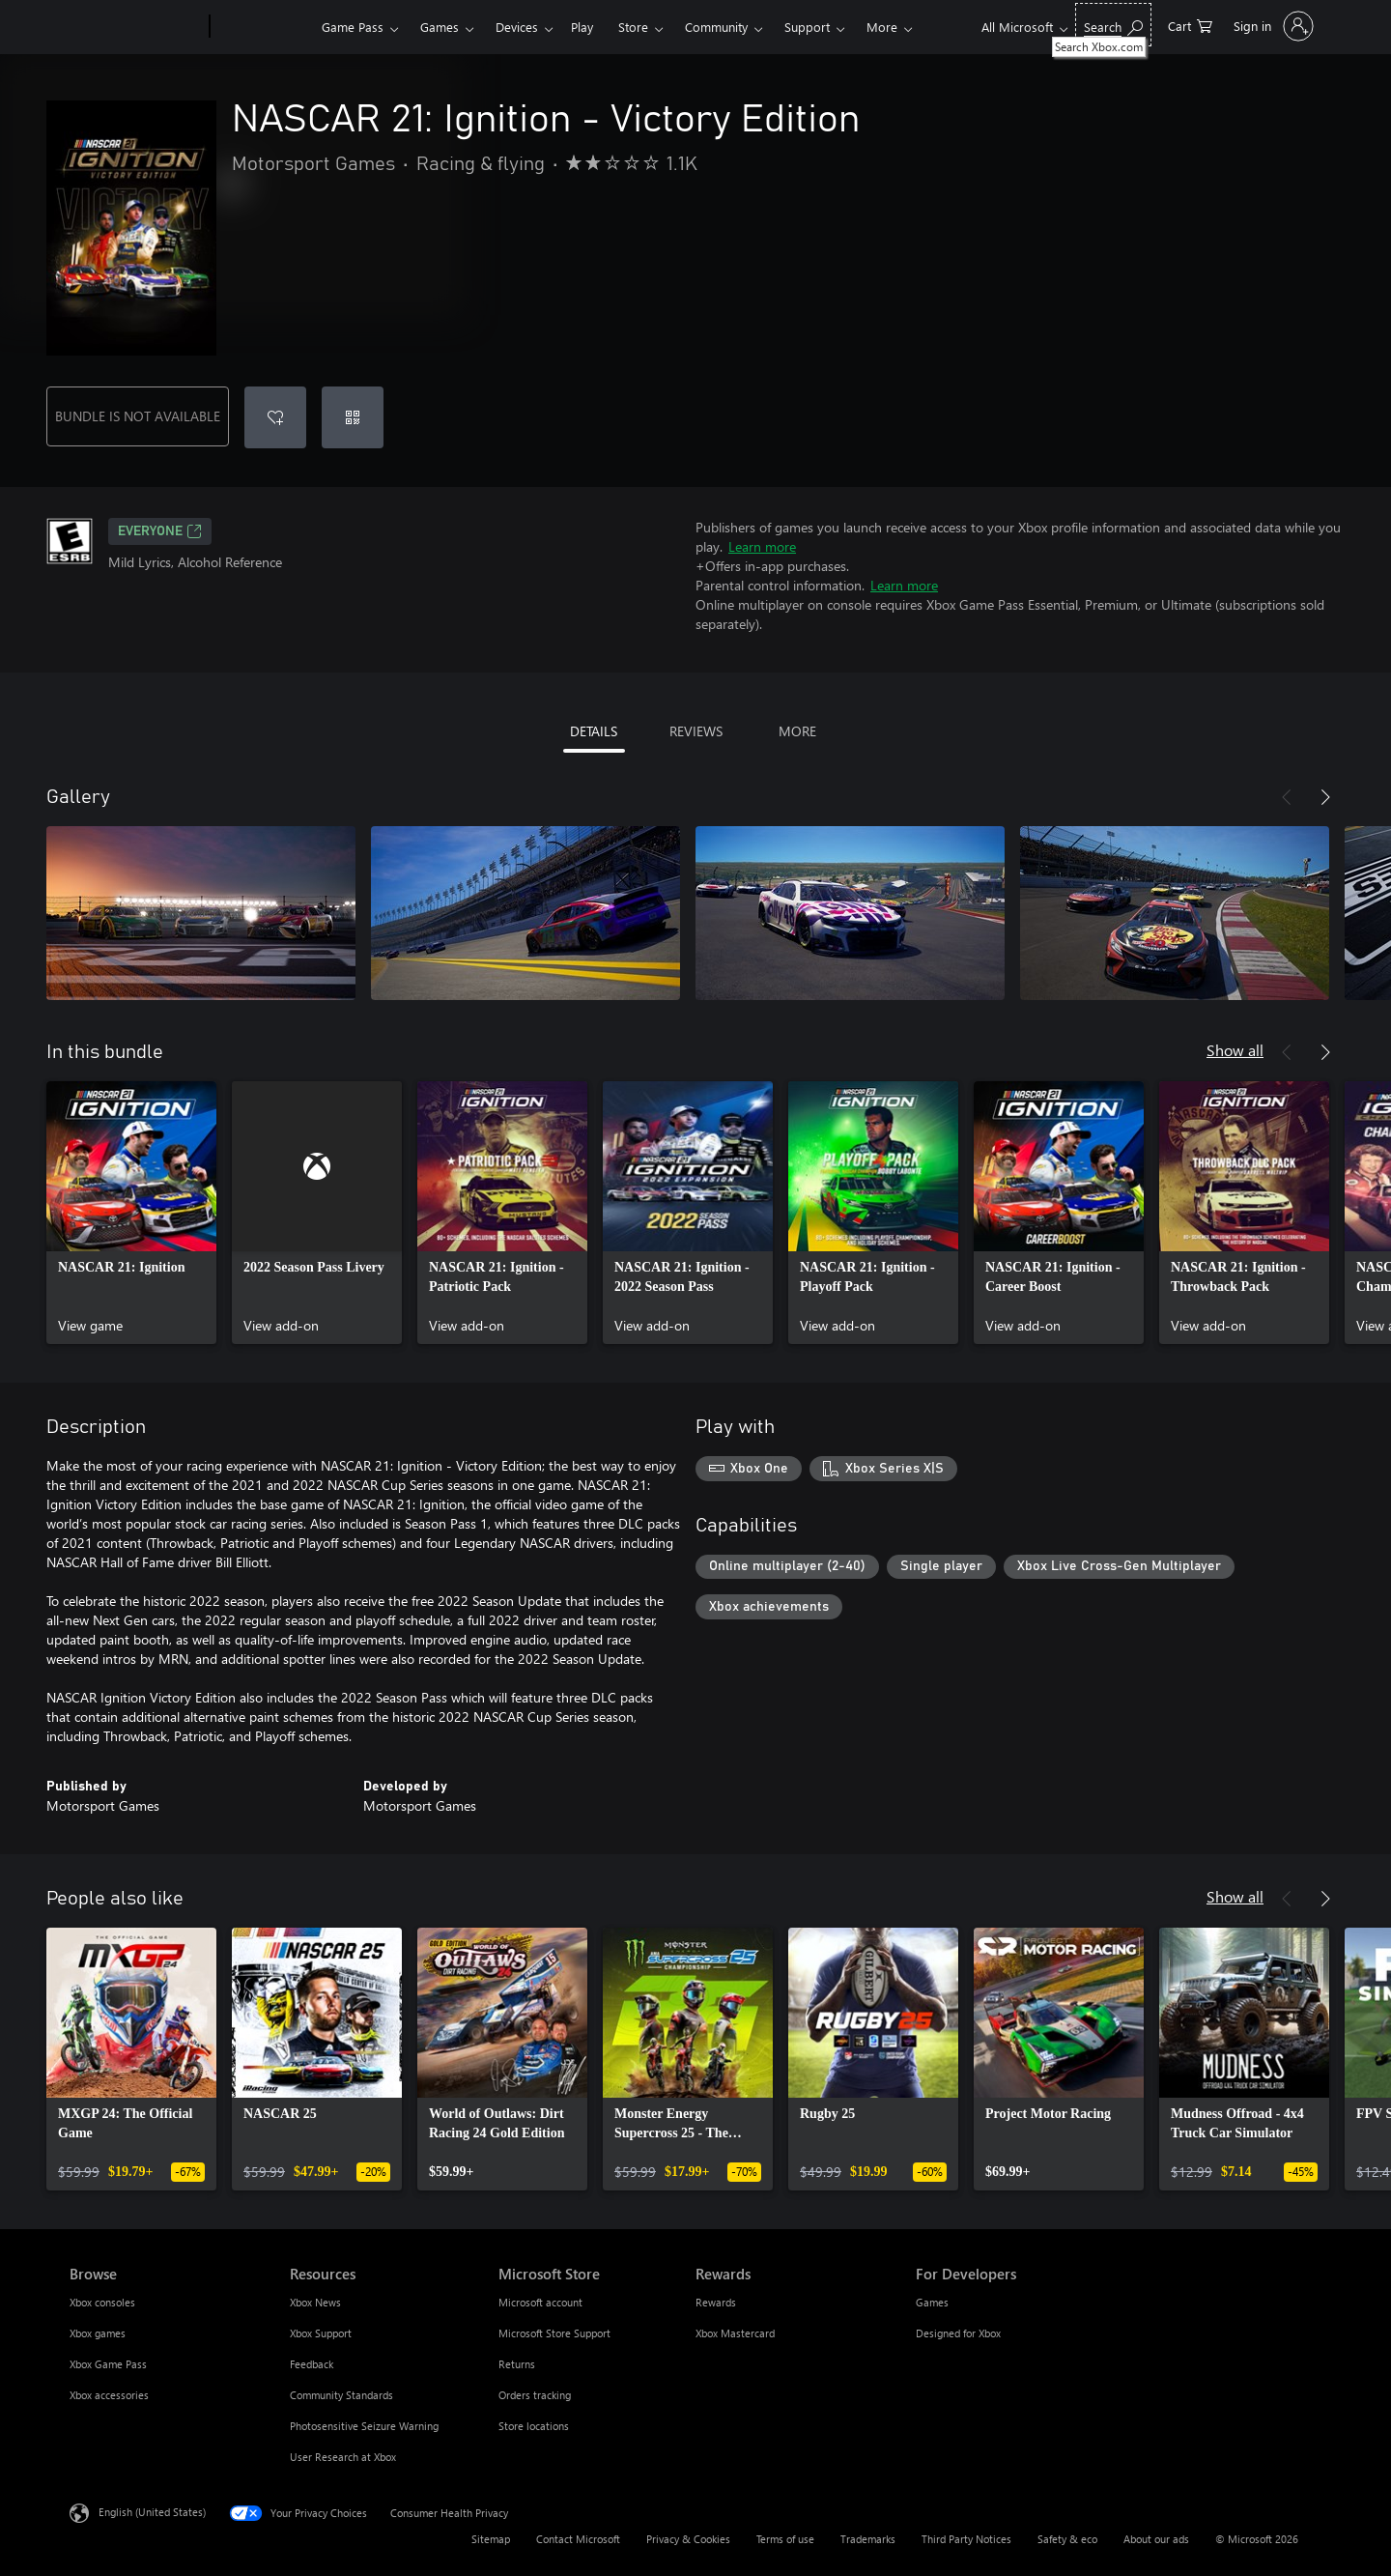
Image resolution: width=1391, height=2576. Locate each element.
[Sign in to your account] (1271, 26)
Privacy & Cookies (688, 2539)
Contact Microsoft (578, 2539)
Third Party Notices (966, 2539)
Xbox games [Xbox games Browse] (98, 2333)
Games (439, 26)
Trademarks (867, 2539)
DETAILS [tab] (593, 731)
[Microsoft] (136, 27)
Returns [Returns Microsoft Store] (516, 2364)
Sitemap (490, 2539)
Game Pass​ (352, 26)
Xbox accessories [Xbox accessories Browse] (109, 2395)
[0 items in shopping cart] (1190, 24)
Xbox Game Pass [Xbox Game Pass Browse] (108, 2364)
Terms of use (785, 2539)
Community (716, 26)
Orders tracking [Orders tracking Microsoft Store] (534, 2395)
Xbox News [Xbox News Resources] (315, 2302)
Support (807, 26)
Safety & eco (1067, 2539)
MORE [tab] (797, 731)
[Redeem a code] (352, 417)
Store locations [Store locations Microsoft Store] (533, 2425)
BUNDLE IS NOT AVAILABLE (137, 416)
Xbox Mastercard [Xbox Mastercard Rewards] (735, 2333)
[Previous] (1286, 797)
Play (582, 26)
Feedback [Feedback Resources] (311, 2364)
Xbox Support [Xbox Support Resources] (321, 2333)
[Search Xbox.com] (1113, 24)
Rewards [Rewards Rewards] (716, 2302)
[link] (131, 1212)
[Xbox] (263, 27)
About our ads (1156, 2539)
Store (633, 26)
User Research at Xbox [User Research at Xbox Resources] (343, 2456)
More (881, 26)
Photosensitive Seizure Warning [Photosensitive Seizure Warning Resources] (364, 2425)
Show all (1234, 1050)
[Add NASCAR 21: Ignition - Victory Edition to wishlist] (275, 417)
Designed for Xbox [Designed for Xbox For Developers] (958, 2333)
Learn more (762, 546)
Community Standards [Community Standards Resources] (341, 2395)
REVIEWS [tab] (696, 731)
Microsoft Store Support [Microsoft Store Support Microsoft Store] (554, 2333)
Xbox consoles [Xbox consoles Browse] (102, 2302)
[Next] (1325, 797)
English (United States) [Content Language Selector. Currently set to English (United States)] (152, 2511)
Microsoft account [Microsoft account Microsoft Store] (540, 2302)
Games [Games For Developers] (932, 2302)
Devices (517, 26)
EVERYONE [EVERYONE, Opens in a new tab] (160, 531)
